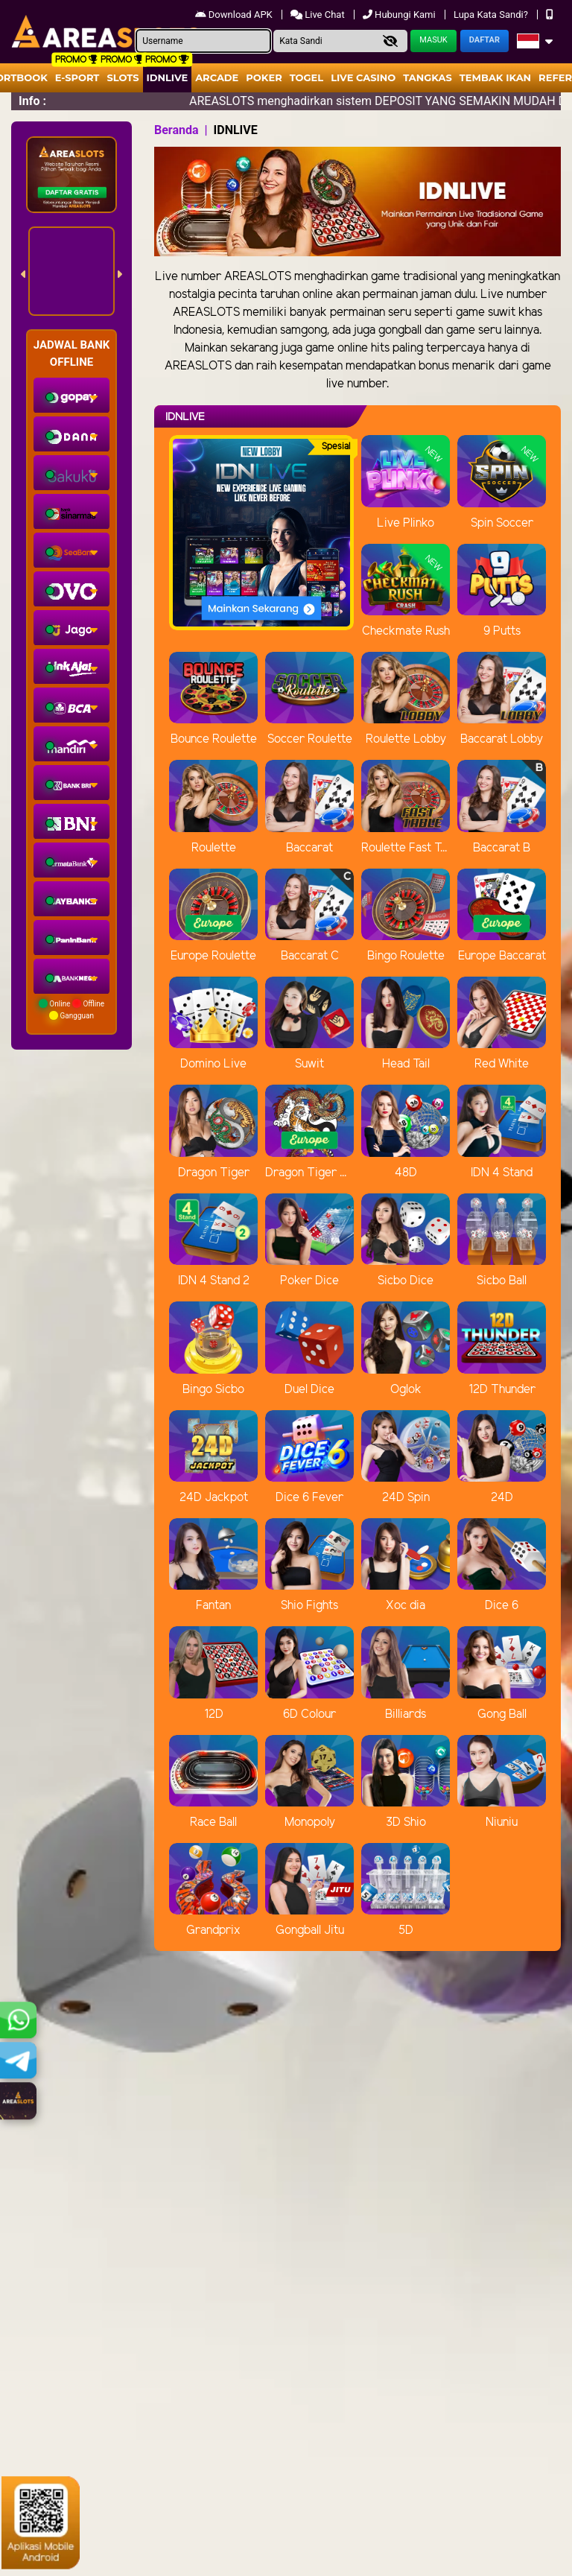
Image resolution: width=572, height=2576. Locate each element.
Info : (32, 101)
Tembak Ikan (495, 77)
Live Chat (318, 14)
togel (306, 77)
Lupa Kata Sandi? (492, 14)
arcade (216, 77)
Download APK (235, 14)
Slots (123, 77)
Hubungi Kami (400, 14)
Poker (264, 77)
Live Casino (363, 77)
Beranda (176, 130)
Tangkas (427, 77)
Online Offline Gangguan (71, 1009)
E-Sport (77, 77)
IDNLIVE (167, 77)
